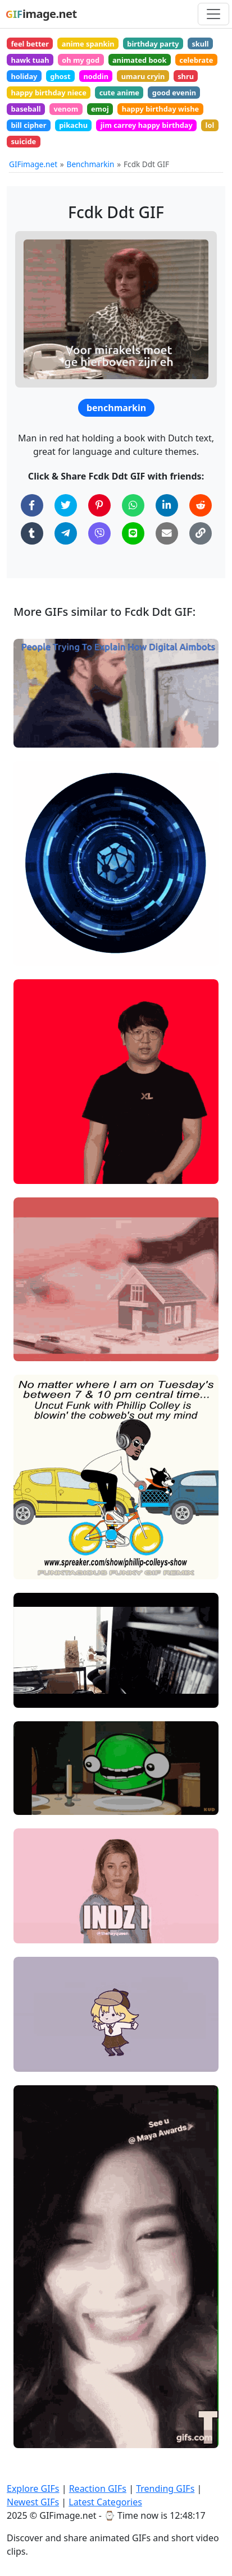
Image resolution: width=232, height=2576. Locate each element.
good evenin (174, 92)
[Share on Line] (133, 533)
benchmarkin (116, 408)
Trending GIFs (165, 2488)
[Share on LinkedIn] (167, 505)
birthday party (153, 44)
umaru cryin (143, 76)
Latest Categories (105, 2502)
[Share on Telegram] (65, 533)
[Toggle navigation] (213, 14)
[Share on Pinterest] (99, 505)
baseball (25, 109)
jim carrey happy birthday (147, 125)
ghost (60, 76)
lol (210, 125)
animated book (139, 60)
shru (186, 76)
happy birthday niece (48, 92)
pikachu (73, 125)
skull (200, 44)
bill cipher (28, 125)
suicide (23, 141)
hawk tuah (30, 60)
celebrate (196, 60)
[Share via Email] (167, 533)
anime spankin (88, 44)
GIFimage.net (33, 164)
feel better (30, 44)
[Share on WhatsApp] (133, 505)
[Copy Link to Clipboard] (200, 533)
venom (65, 109)
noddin (95, 76)
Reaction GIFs (97, 2488)
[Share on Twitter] (65, 505)
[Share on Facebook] (32, 505)
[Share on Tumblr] (32, 533)
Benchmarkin (91, 164)
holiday (24, 76)
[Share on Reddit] (200, 505)
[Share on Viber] (99, 533)
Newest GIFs (33, 2502)
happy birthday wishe (160, 109)
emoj (100, 109)
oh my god (80, 60)
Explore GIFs (33, 2488)
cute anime (119, 92)
